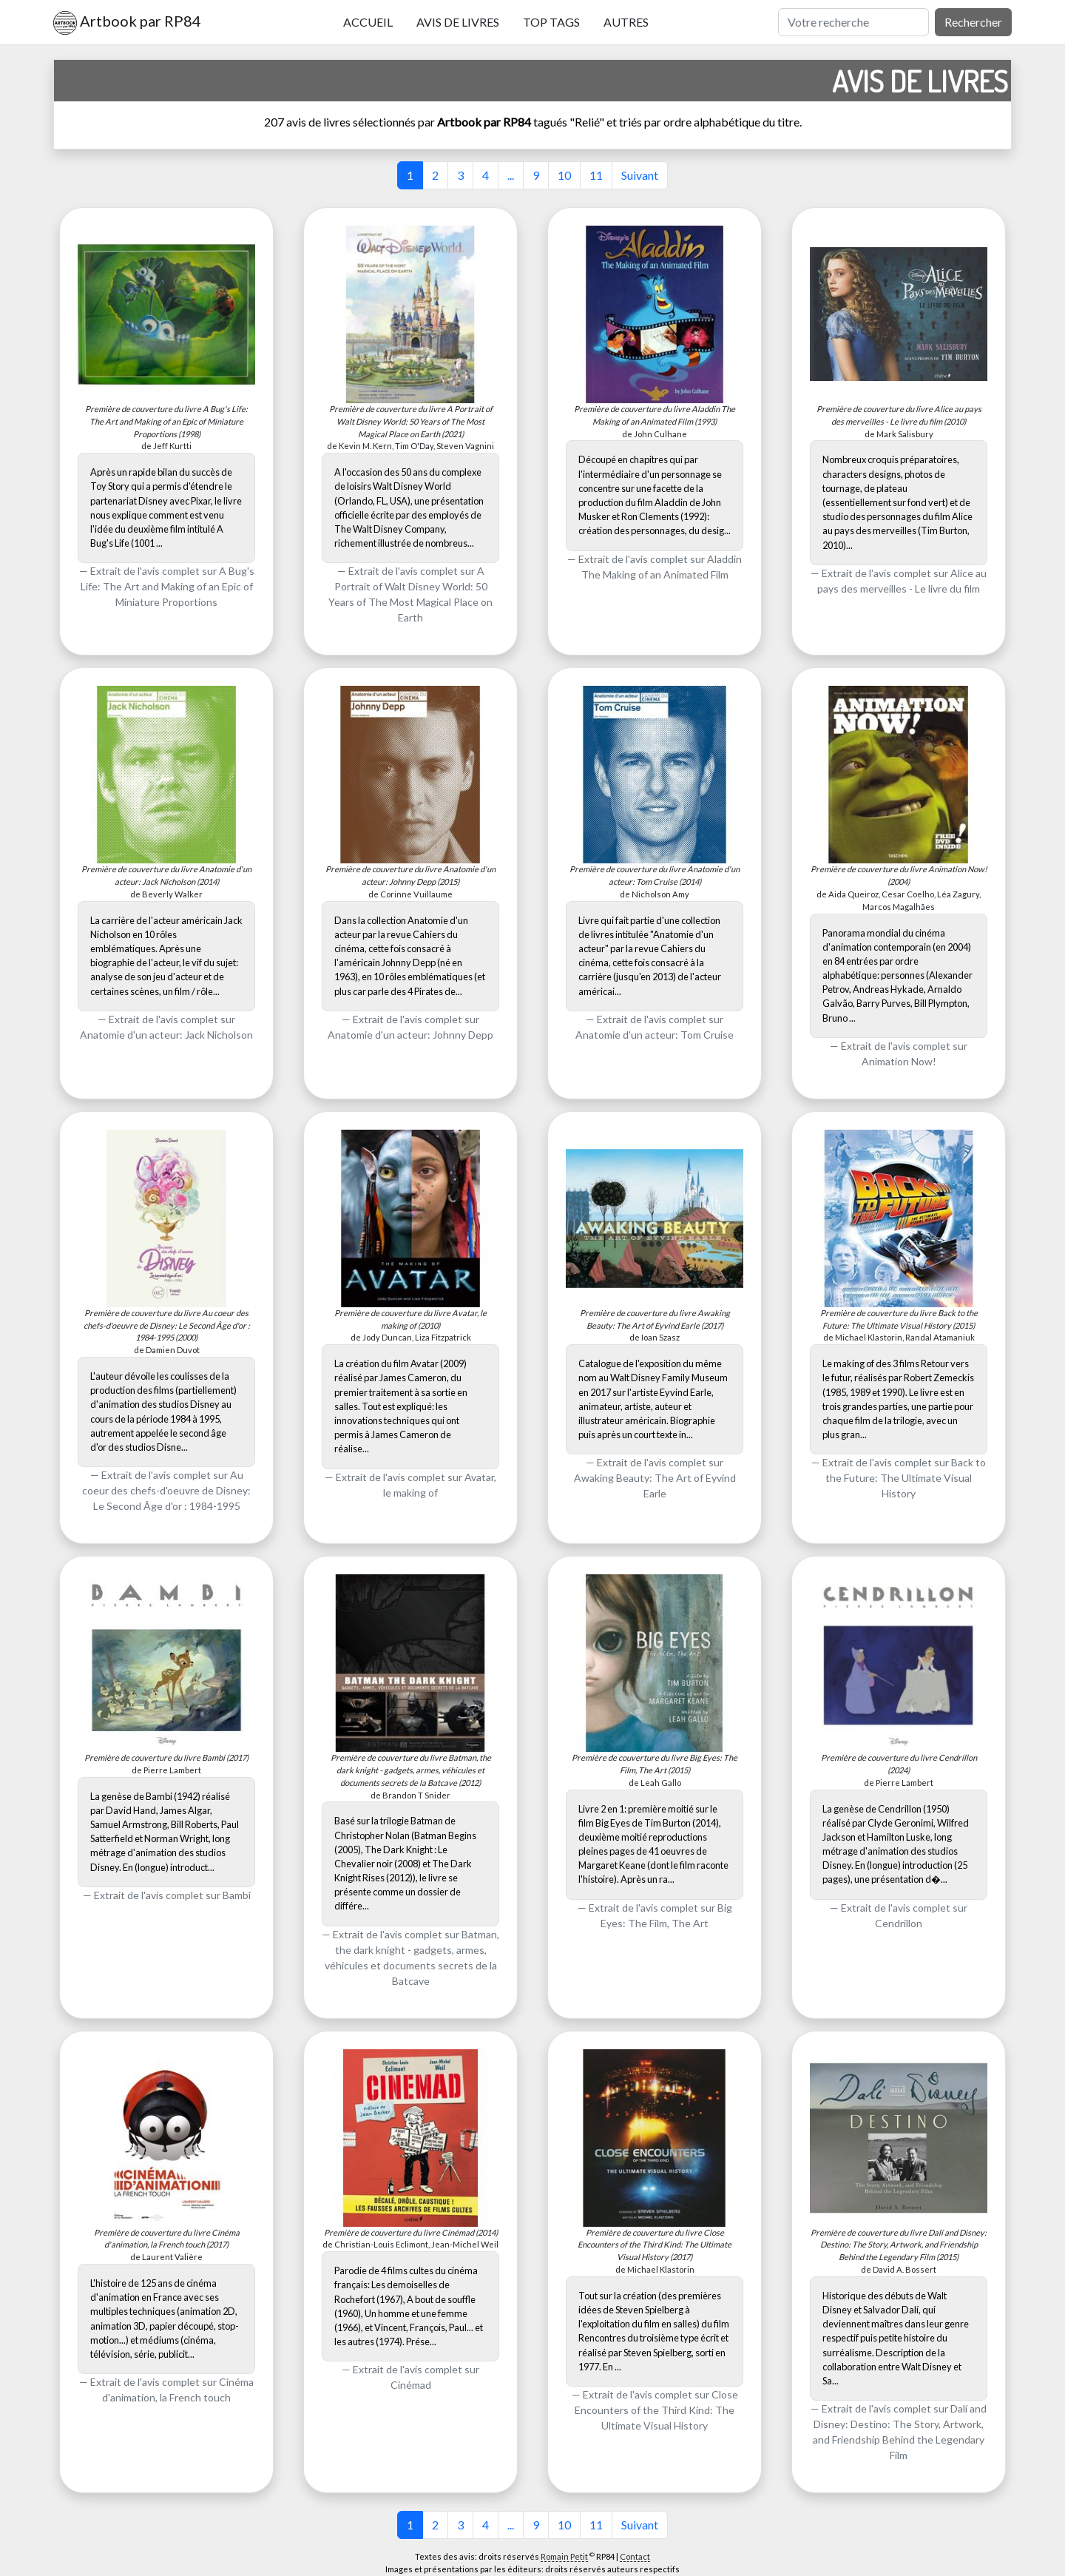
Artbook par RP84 (127, 23)
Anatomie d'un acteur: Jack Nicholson (166, 1034)
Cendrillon (898, 1923)
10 (564, 175)
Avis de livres (457, 22)
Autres (626, 22)
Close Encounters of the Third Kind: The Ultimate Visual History (656, 2410)
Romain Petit (564, 2556)
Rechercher (973, 22)
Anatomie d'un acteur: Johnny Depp (410, 1034)
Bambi (237, 1895)
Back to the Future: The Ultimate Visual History (905, 1478)
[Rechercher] (853, 22)
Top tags (551, 22)
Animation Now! (899, 1061)
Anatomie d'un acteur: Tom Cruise (654, 1034)
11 (596, 175)
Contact (635, 2556)
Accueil (368, 22)
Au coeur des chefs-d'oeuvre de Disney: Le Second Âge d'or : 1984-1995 (166, 1490)
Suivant (639, 175)
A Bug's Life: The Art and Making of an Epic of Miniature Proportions (167, 586)
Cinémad (410, 2384)
